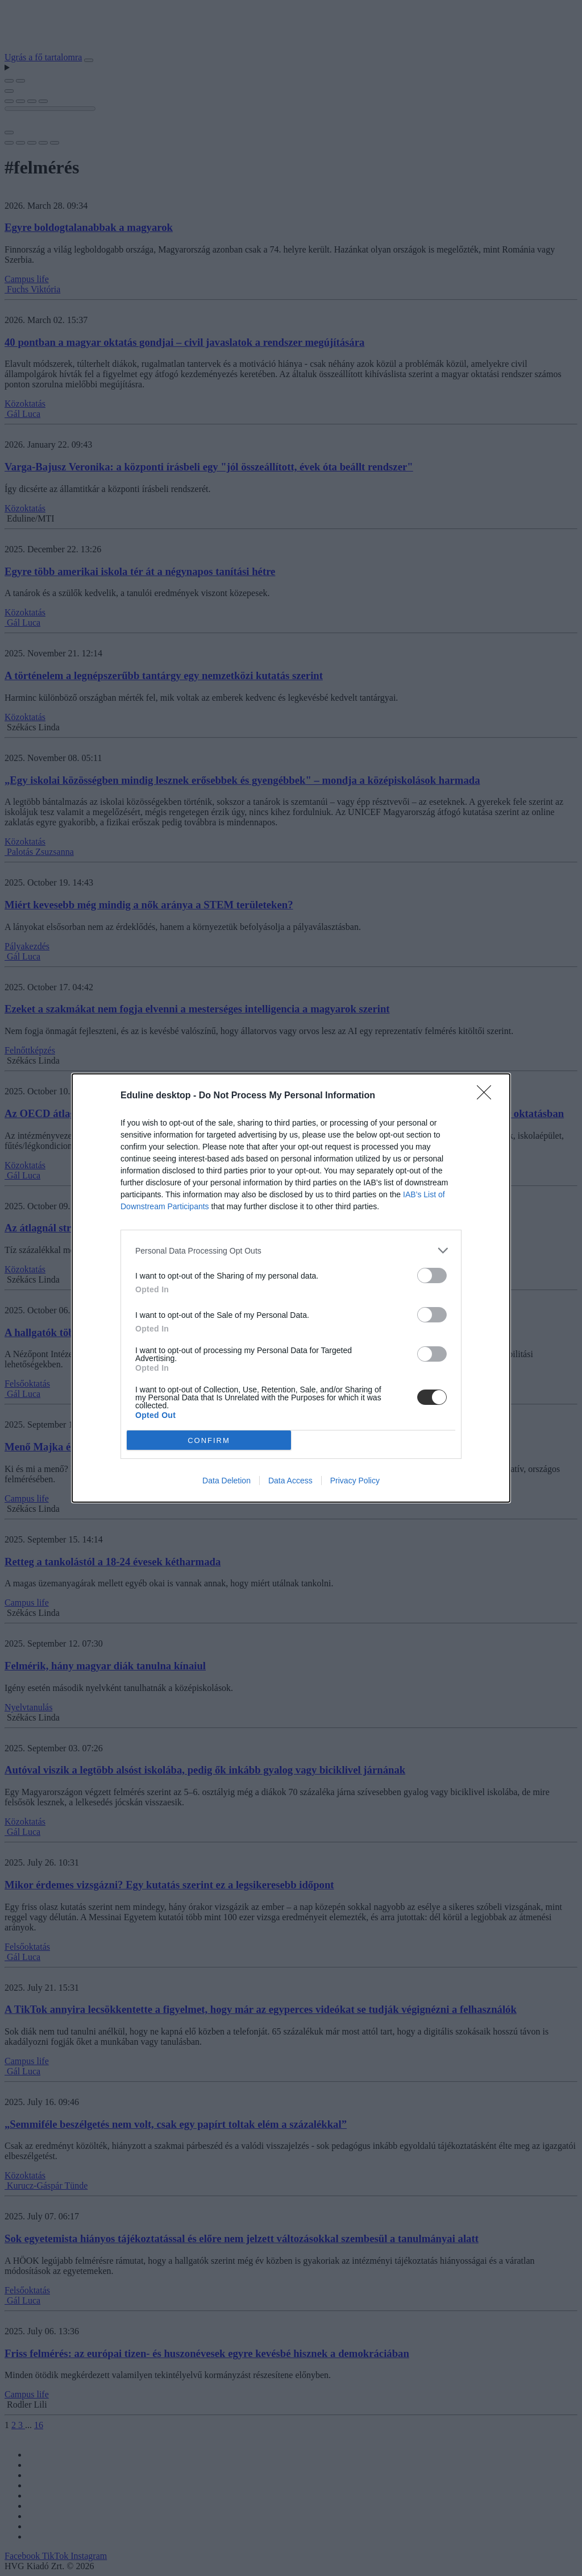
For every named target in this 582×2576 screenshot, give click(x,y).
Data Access (290, 1480)
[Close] (487, 1096)
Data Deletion (226, 1480)
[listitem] (291, 1250)
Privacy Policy (355, 1480)
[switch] (432, 1275)
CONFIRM (209, 1440)
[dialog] (291, 1288)
